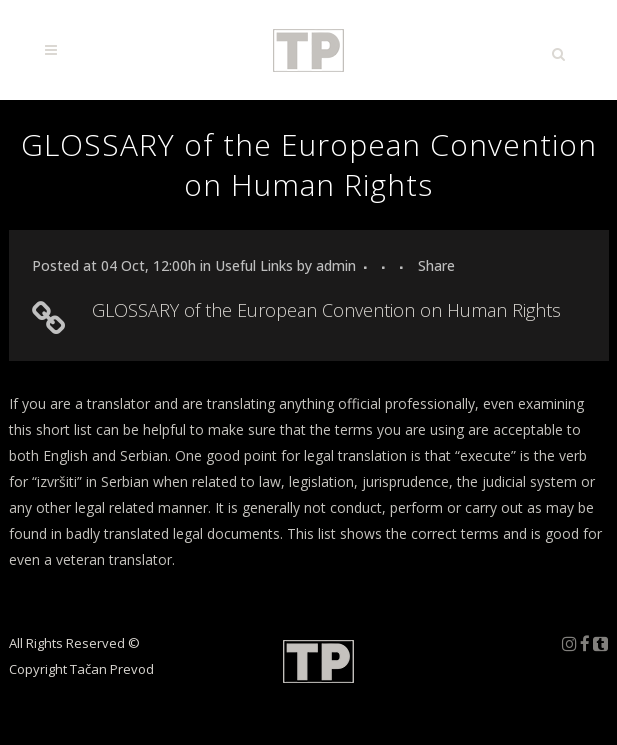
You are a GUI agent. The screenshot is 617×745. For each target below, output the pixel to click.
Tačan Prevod (112, 669)
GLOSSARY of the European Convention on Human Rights (326, 310)
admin (336, 265)
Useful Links (254, 265)
